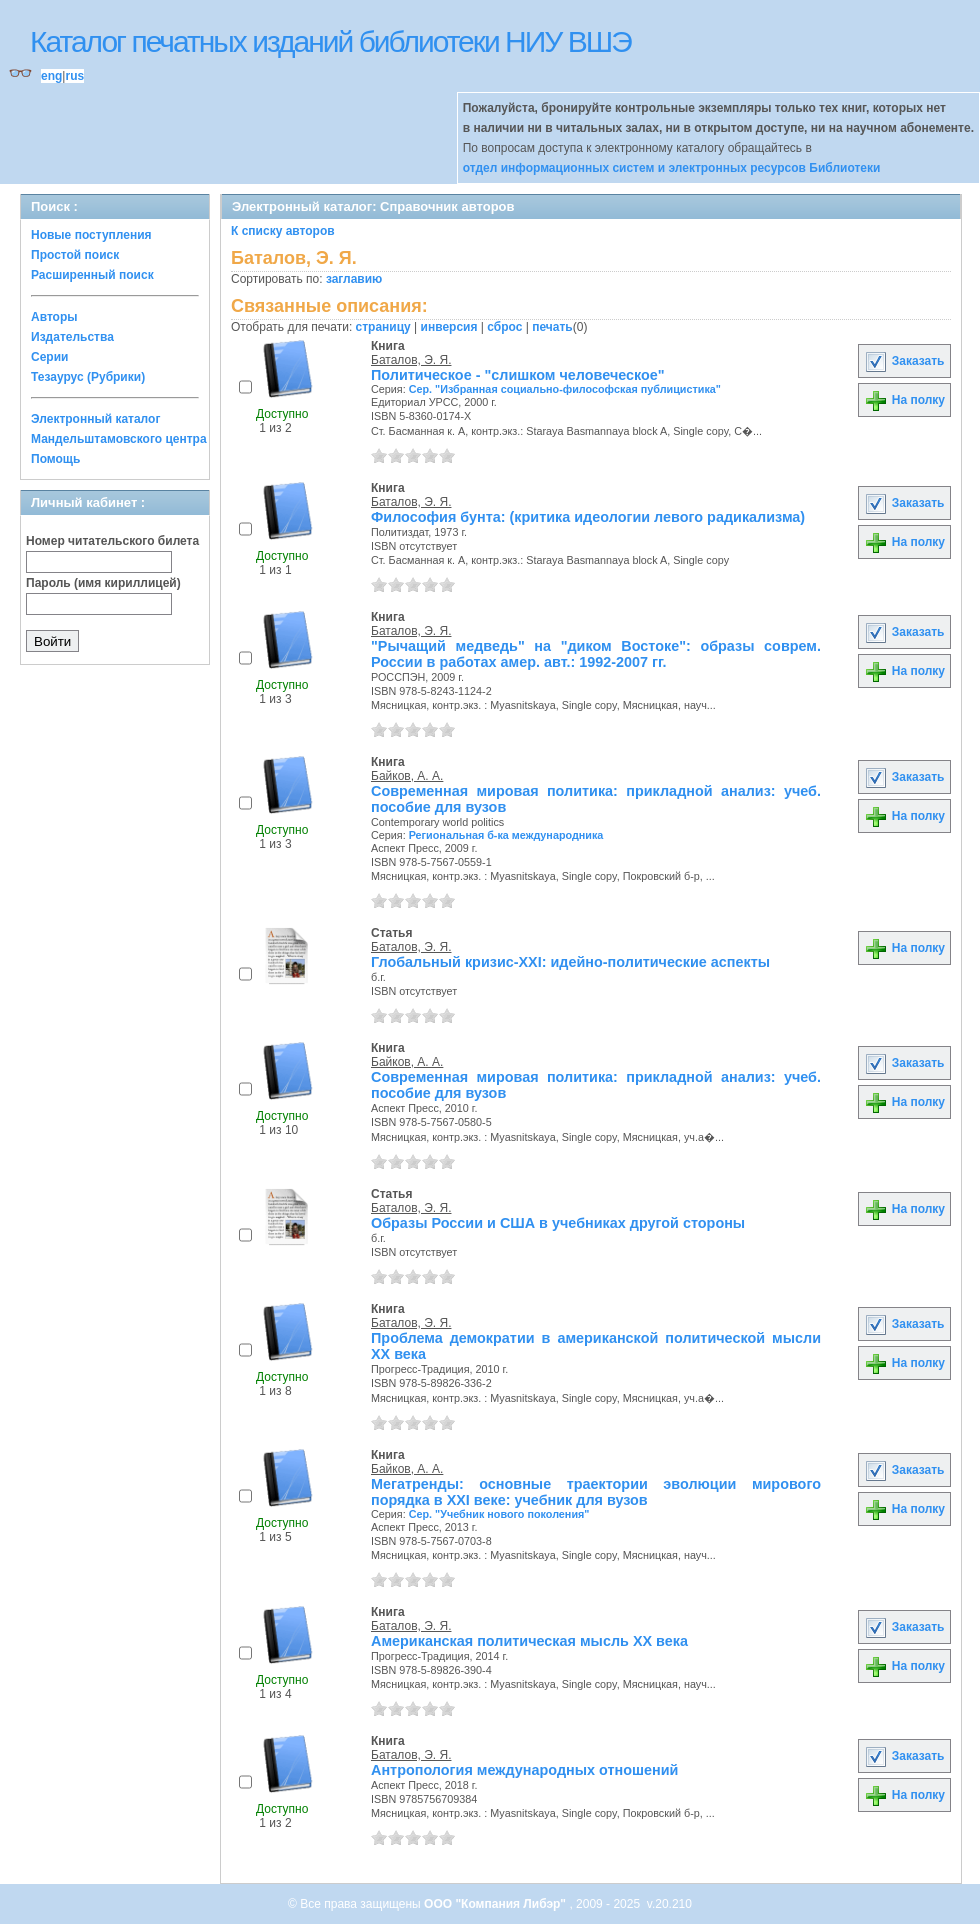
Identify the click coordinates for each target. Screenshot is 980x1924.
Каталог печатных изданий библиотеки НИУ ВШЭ (330, 41)
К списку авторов (283, 231)
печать (552, 327)
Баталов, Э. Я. (411, 360)
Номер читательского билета (112, 541)
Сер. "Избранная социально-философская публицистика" (565, 389)
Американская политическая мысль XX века (529, 1641)
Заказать (904, 361)
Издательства (72, 337)
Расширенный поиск (92, 275)
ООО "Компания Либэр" (496, 1904)
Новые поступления (91, 235)
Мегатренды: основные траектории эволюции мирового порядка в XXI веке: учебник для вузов (596, 1492)
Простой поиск (75, 255)
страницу (383, 327)
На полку (904, 400)
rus (74, 76)
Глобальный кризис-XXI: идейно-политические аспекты (570, 962)
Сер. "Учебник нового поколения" (499, 1514)
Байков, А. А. (407, 776)
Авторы (54, 317)
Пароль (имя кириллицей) (103, 583)
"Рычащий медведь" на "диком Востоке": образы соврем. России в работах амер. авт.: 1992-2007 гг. (596, 654)
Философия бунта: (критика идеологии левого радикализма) (588, 517)
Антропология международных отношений (524, 1770)
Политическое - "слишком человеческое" (518, 375)
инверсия (449, 327)
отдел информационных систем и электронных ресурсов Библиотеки (672, 168)
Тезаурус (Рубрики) (88, 377)
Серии (49, 357)
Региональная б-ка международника (506, 835)
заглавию (354, 279)
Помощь (55, 459)
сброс (504, 327)
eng (51, 76)
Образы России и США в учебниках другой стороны (558, 1223)
